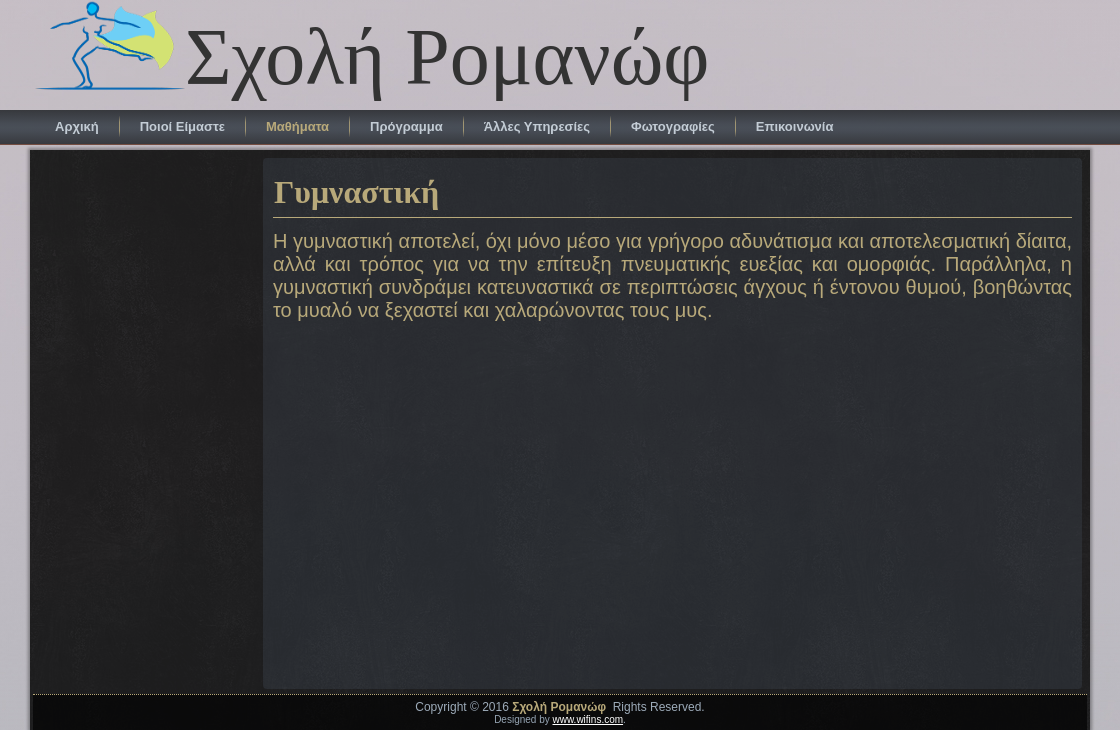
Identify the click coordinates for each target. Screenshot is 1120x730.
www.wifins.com (588, 719)
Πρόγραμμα (406, 126)
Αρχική (77, 126)
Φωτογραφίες (673, 126)
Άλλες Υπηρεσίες (537, 126)
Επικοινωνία (795, 126)
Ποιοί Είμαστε (182, 126)
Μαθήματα (297, 126)
